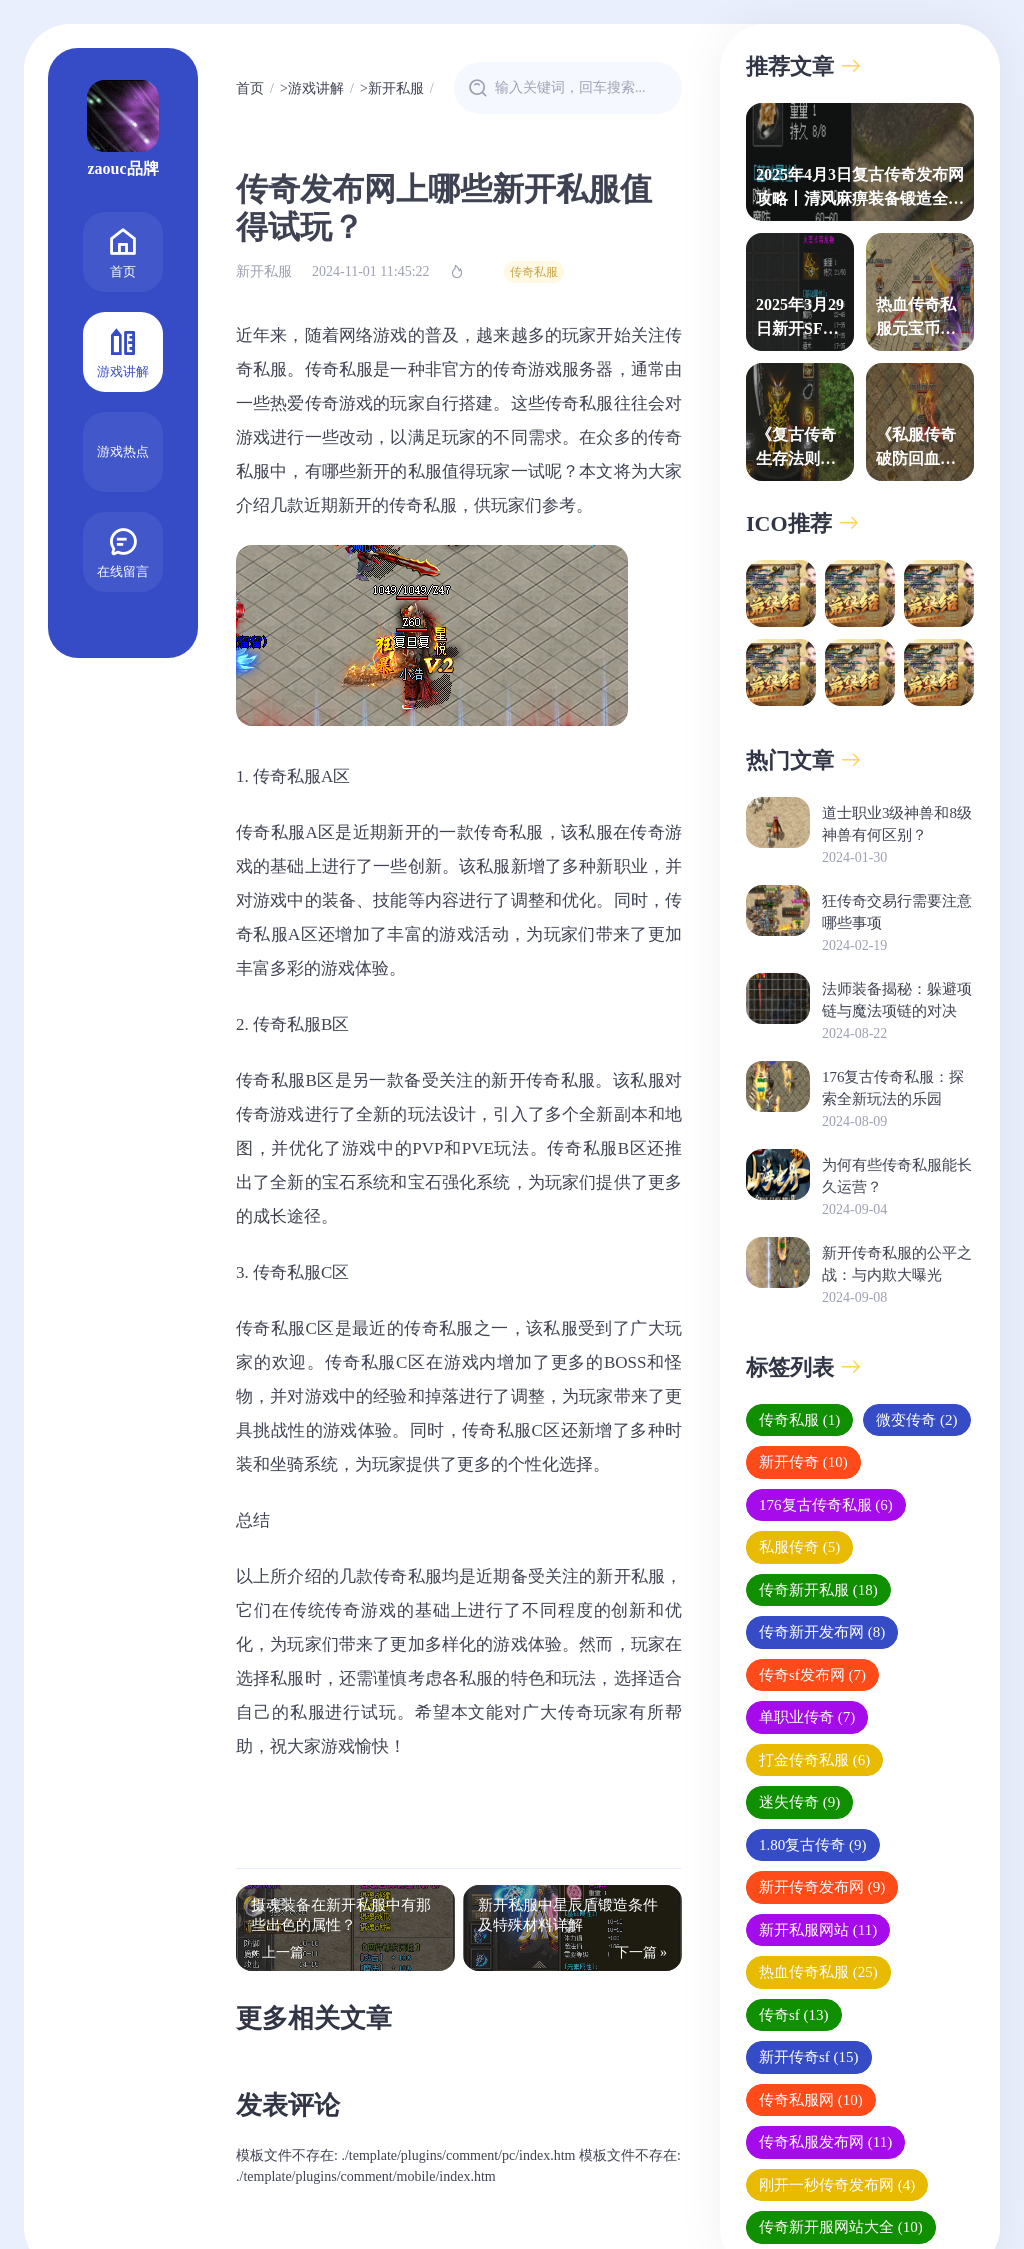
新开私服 (396, 88)
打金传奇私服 (814, 1760)
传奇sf (794, 2015)
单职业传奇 (807, 1717)
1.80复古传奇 (813, 1845)
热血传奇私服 (818, 1972)
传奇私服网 (811, 2100)
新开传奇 (803, 1462)
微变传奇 (916, 1420)
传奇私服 (534, 272)
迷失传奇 (799, 1802)
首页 (123, 250)
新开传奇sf (809, 2057)
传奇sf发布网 (812, 1675)
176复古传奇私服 (826, 1505)
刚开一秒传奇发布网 (837, 2185)
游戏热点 (123, 451)
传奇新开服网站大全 (841, 2227)
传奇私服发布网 (825, 2142)
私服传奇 (799, 1547)
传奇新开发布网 (822, 1632)
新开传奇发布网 (822, 1887)
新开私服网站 (818, 1930)
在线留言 (123, 550)
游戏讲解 (123, 350)
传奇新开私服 (818, 1590)
